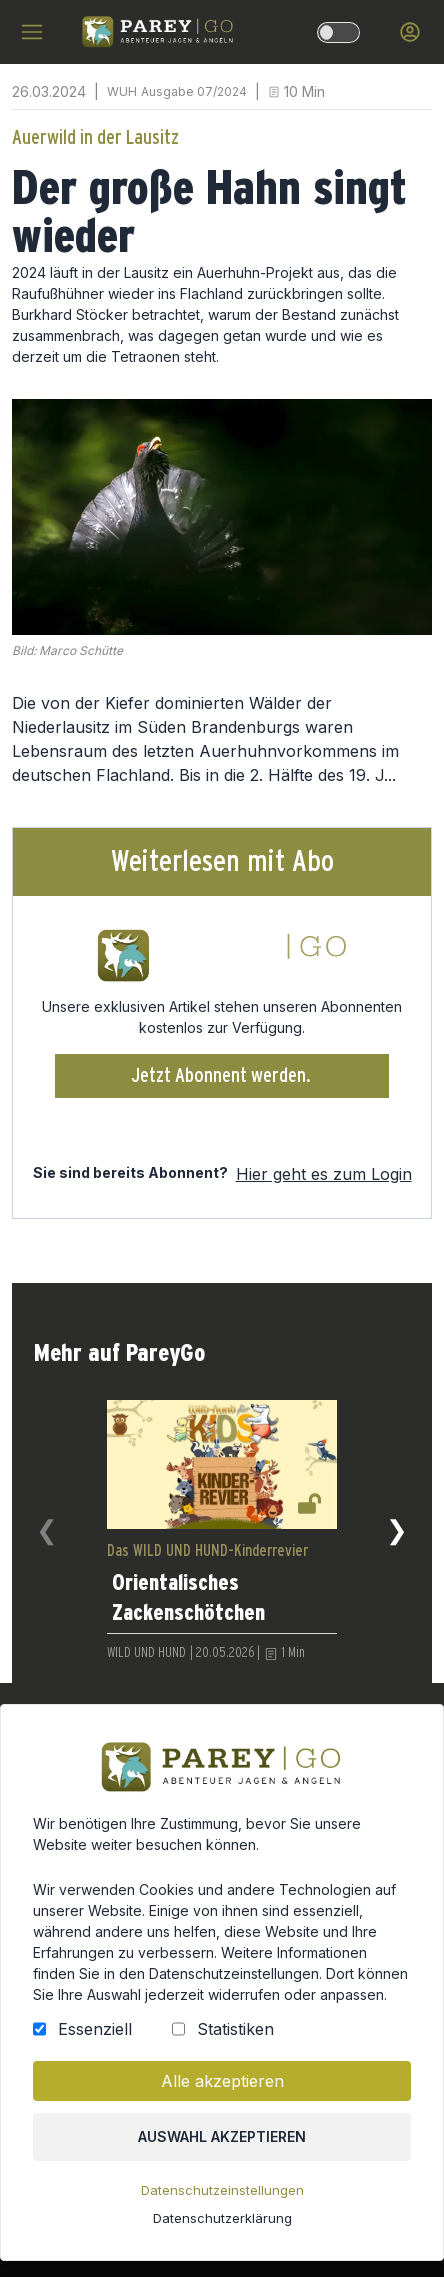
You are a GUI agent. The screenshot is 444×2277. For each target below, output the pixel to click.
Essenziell (105, 2065)
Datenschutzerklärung (222, 2238)
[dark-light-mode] (338, 32)
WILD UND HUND (146, 1653)
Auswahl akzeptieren (222, 2164)
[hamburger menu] (32, 32)
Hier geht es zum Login (324, 1174)
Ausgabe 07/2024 (194, 91)
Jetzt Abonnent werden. (221, 1076)
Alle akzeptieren (221, 2112)
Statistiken (234, 2065)
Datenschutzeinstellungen (222, 2212)
